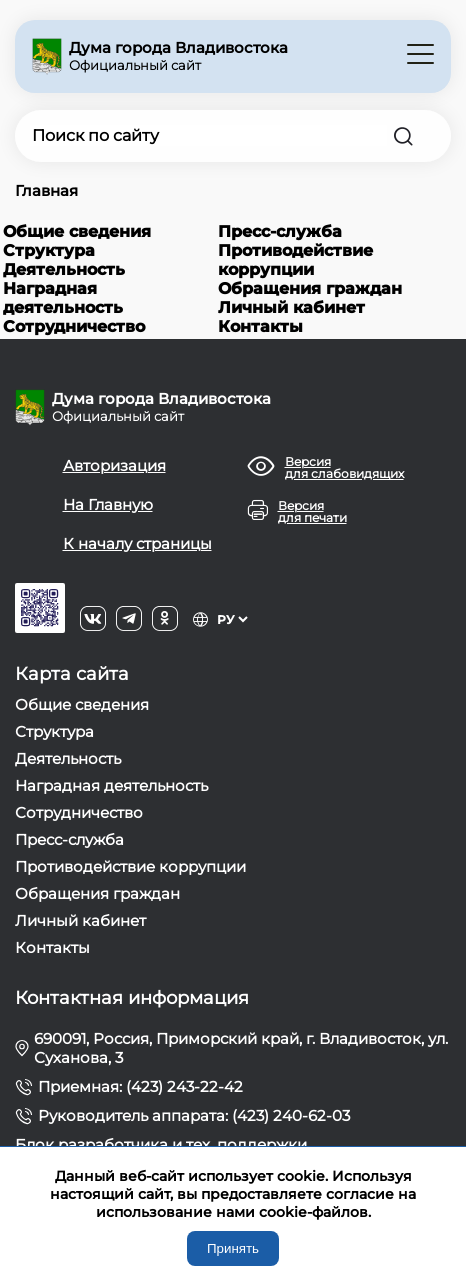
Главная (46, 190)
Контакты (260, 326)
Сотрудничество (74, 326)
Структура (49, 250)
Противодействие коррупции (295, 260)
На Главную (108, 504)
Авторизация (114, 465)
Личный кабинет (291, 307)
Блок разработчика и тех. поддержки (161, 1144)
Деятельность (64, 269)
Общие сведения (77, 231)
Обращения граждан (310, 288)
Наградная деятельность (63, 298)
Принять (233, 1248)
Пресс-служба (280, 231)
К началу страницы (137, 543)
